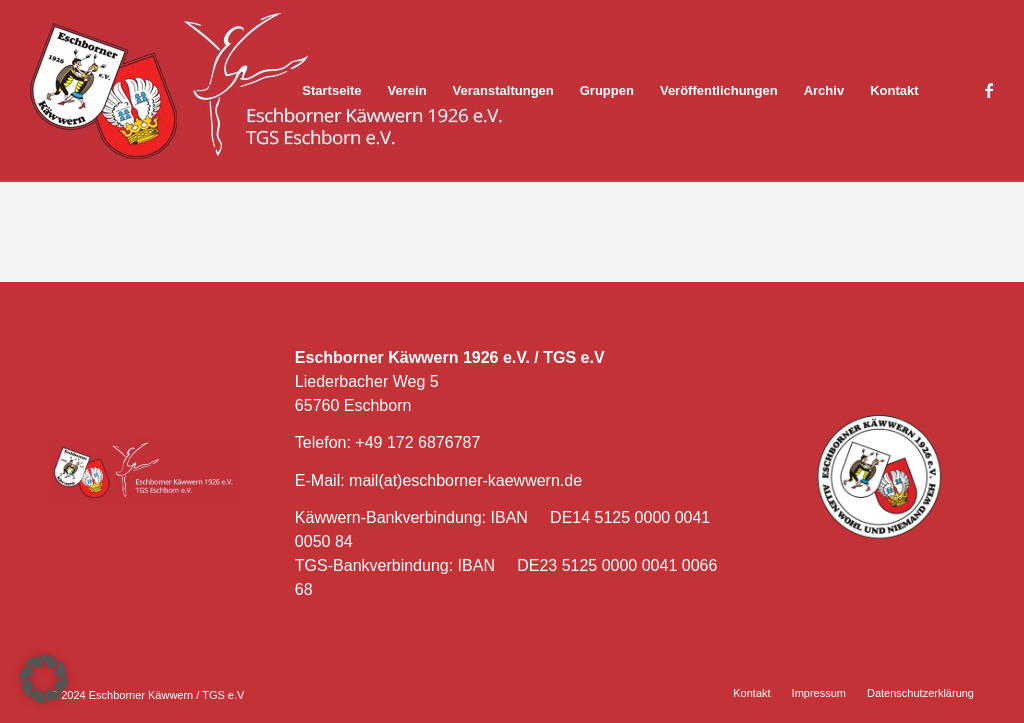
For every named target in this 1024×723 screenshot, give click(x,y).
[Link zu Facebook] (989, 90)
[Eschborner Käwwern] (269, 91)
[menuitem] (331, 91)
